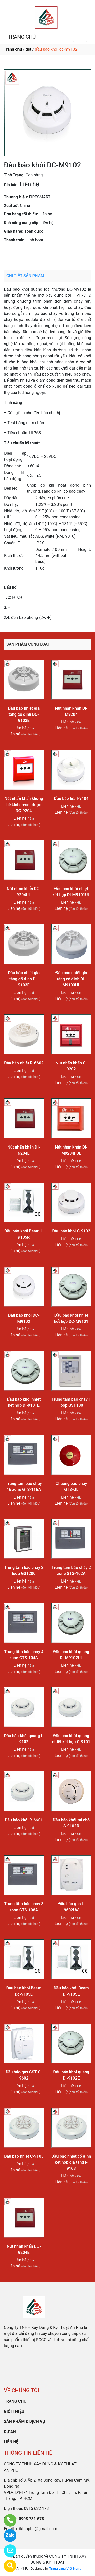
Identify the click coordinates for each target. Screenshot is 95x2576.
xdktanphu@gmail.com (36, 2528)
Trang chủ (13, 49)
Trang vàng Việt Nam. (65, 2568)
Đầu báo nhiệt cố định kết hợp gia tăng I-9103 (71, 2162)
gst (28, 49)
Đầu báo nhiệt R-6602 (23, 1062)
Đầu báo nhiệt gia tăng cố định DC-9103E (24, 714)
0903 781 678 (48, 254)
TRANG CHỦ (22, 37)
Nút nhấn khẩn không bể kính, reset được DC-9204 (24, 804)
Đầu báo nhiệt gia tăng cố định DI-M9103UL (71, 978)
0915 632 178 (36, 2508)
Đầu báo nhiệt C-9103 (24, 2156)
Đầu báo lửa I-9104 (71, 798)
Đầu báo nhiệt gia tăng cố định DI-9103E (24, 978)
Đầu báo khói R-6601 (24, 1819)
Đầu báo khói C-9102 (71, 1231)
